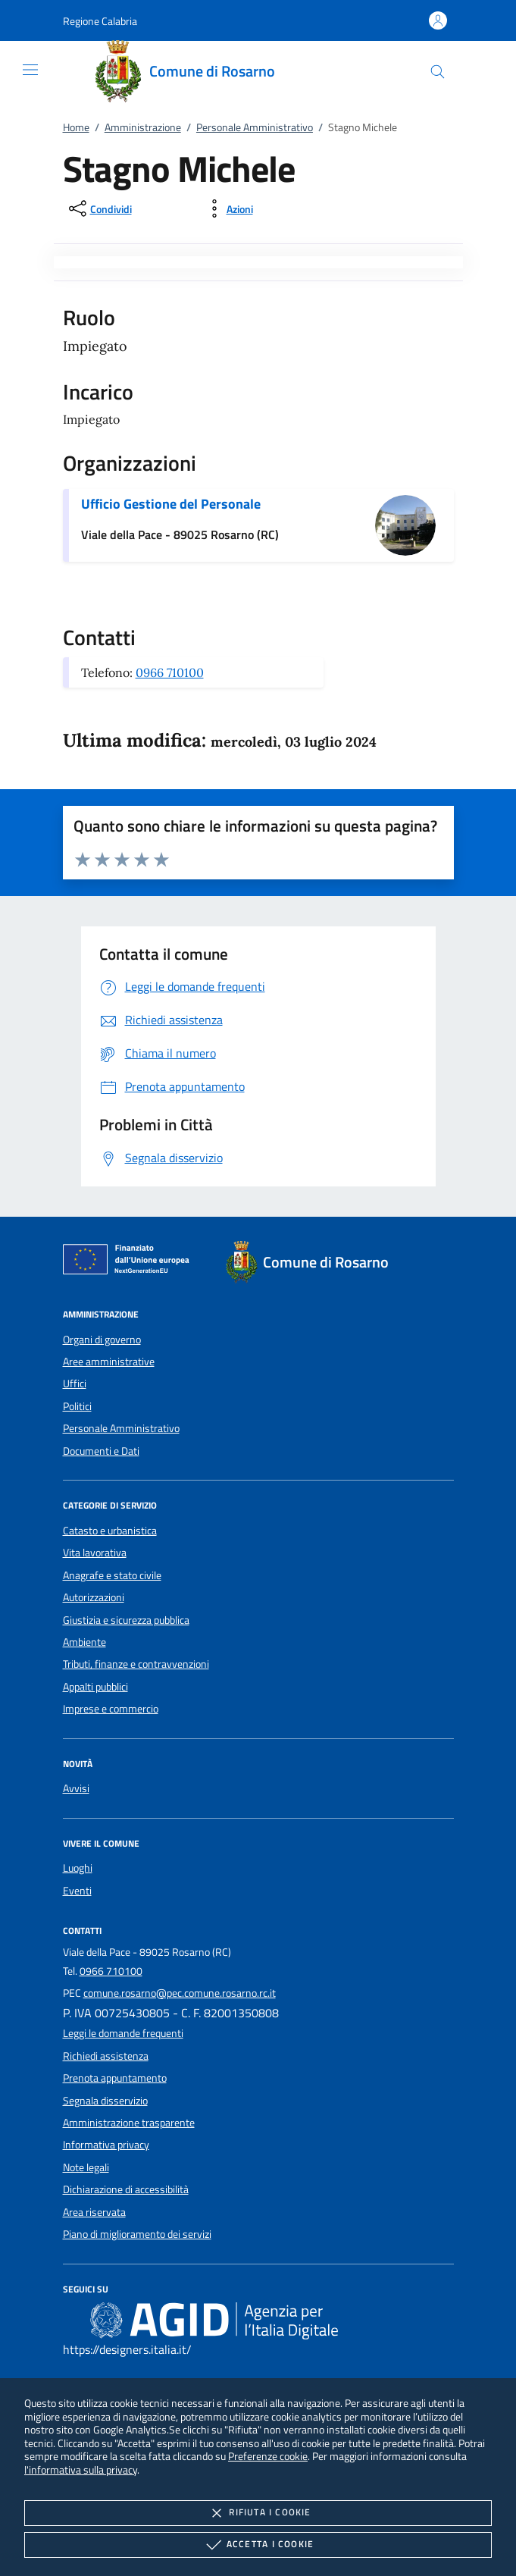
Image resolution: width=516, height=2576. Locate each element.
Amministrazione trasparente (129, 2122)
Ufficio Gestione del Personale (171, 504)
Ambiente (84, 1642)
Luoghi (77, 1868)
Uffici (74, 1383)
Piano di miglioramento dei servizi (137, 2234)
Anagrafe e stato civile (112, 1575)
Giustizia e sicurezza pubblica (126, 1620)
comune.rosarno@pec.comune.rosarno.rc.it (179, 1993)
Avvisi (76, 1788)
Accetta (258, 2545)
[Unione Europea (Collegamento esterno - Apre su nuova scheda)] (130, 1262)
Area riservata (94, 2212)
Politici (77, 1406)
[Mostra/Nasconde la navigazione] (30, 70)
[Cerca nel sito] (437, 71)
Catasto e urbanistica (110, 1530)
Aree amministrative (109, 1361)
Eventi (77, 1890)
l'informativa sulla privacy (80, 2469)
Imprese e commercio (110, 1708)
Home (76, 127)
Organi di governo (102, 1339)
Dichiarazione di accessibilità (126, 2189)
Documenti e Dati (101, 1451)
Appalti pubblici (95, 1686)
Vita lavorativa (95, 1552)
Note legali (86, 2167)
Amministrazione (143, 127)
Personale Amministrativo (254, 127)
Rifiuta (258, 2513)
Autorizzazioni (93, 1597)
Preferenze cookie (268, 2456)
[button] (100, 21)
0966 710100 (170, 672)
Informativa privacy (106, 2144)
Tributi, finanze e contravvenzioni (136, 1664)
